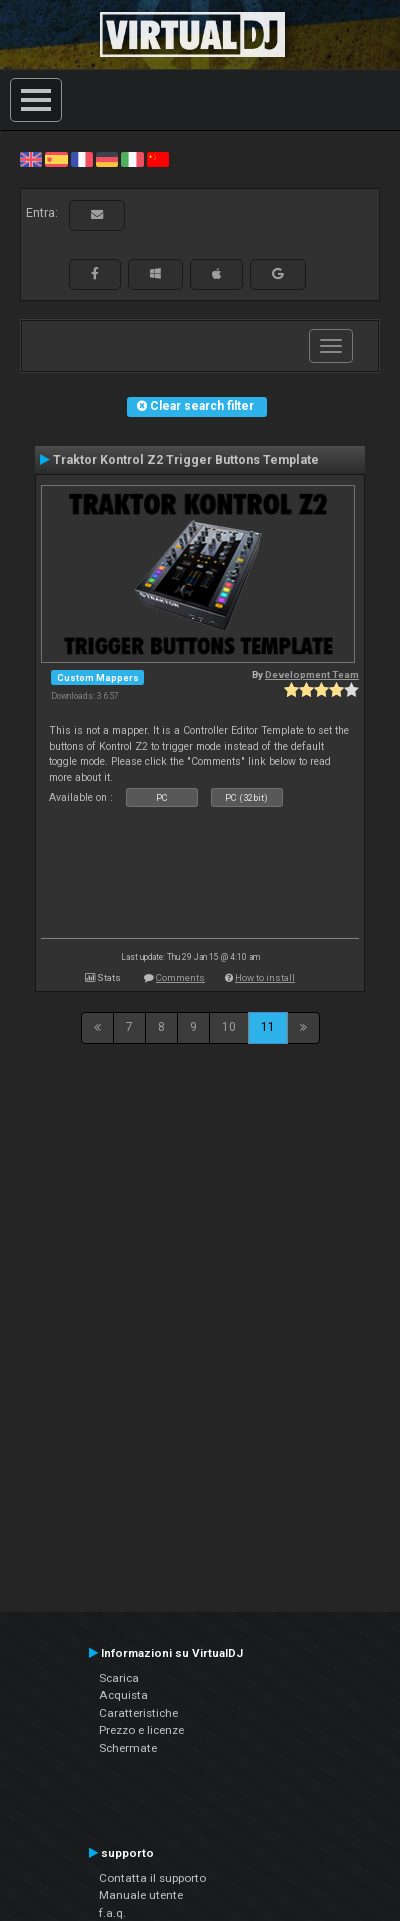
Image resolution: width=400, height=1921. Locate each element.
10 (229, 1027)
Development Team (312, 674)
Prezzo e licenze (141, 1730)
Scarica (119, 1678)
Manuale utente (141, 1895)
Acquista (123, 1695)
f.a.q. (112, 1913)
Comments (180, 977)
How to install (265, 977)
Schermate (128, 1748)
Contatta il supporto (152, 1878)
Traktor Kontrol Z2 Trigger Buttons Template (186, 460)
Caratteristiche (138, 1713)
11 (268, 1027)
